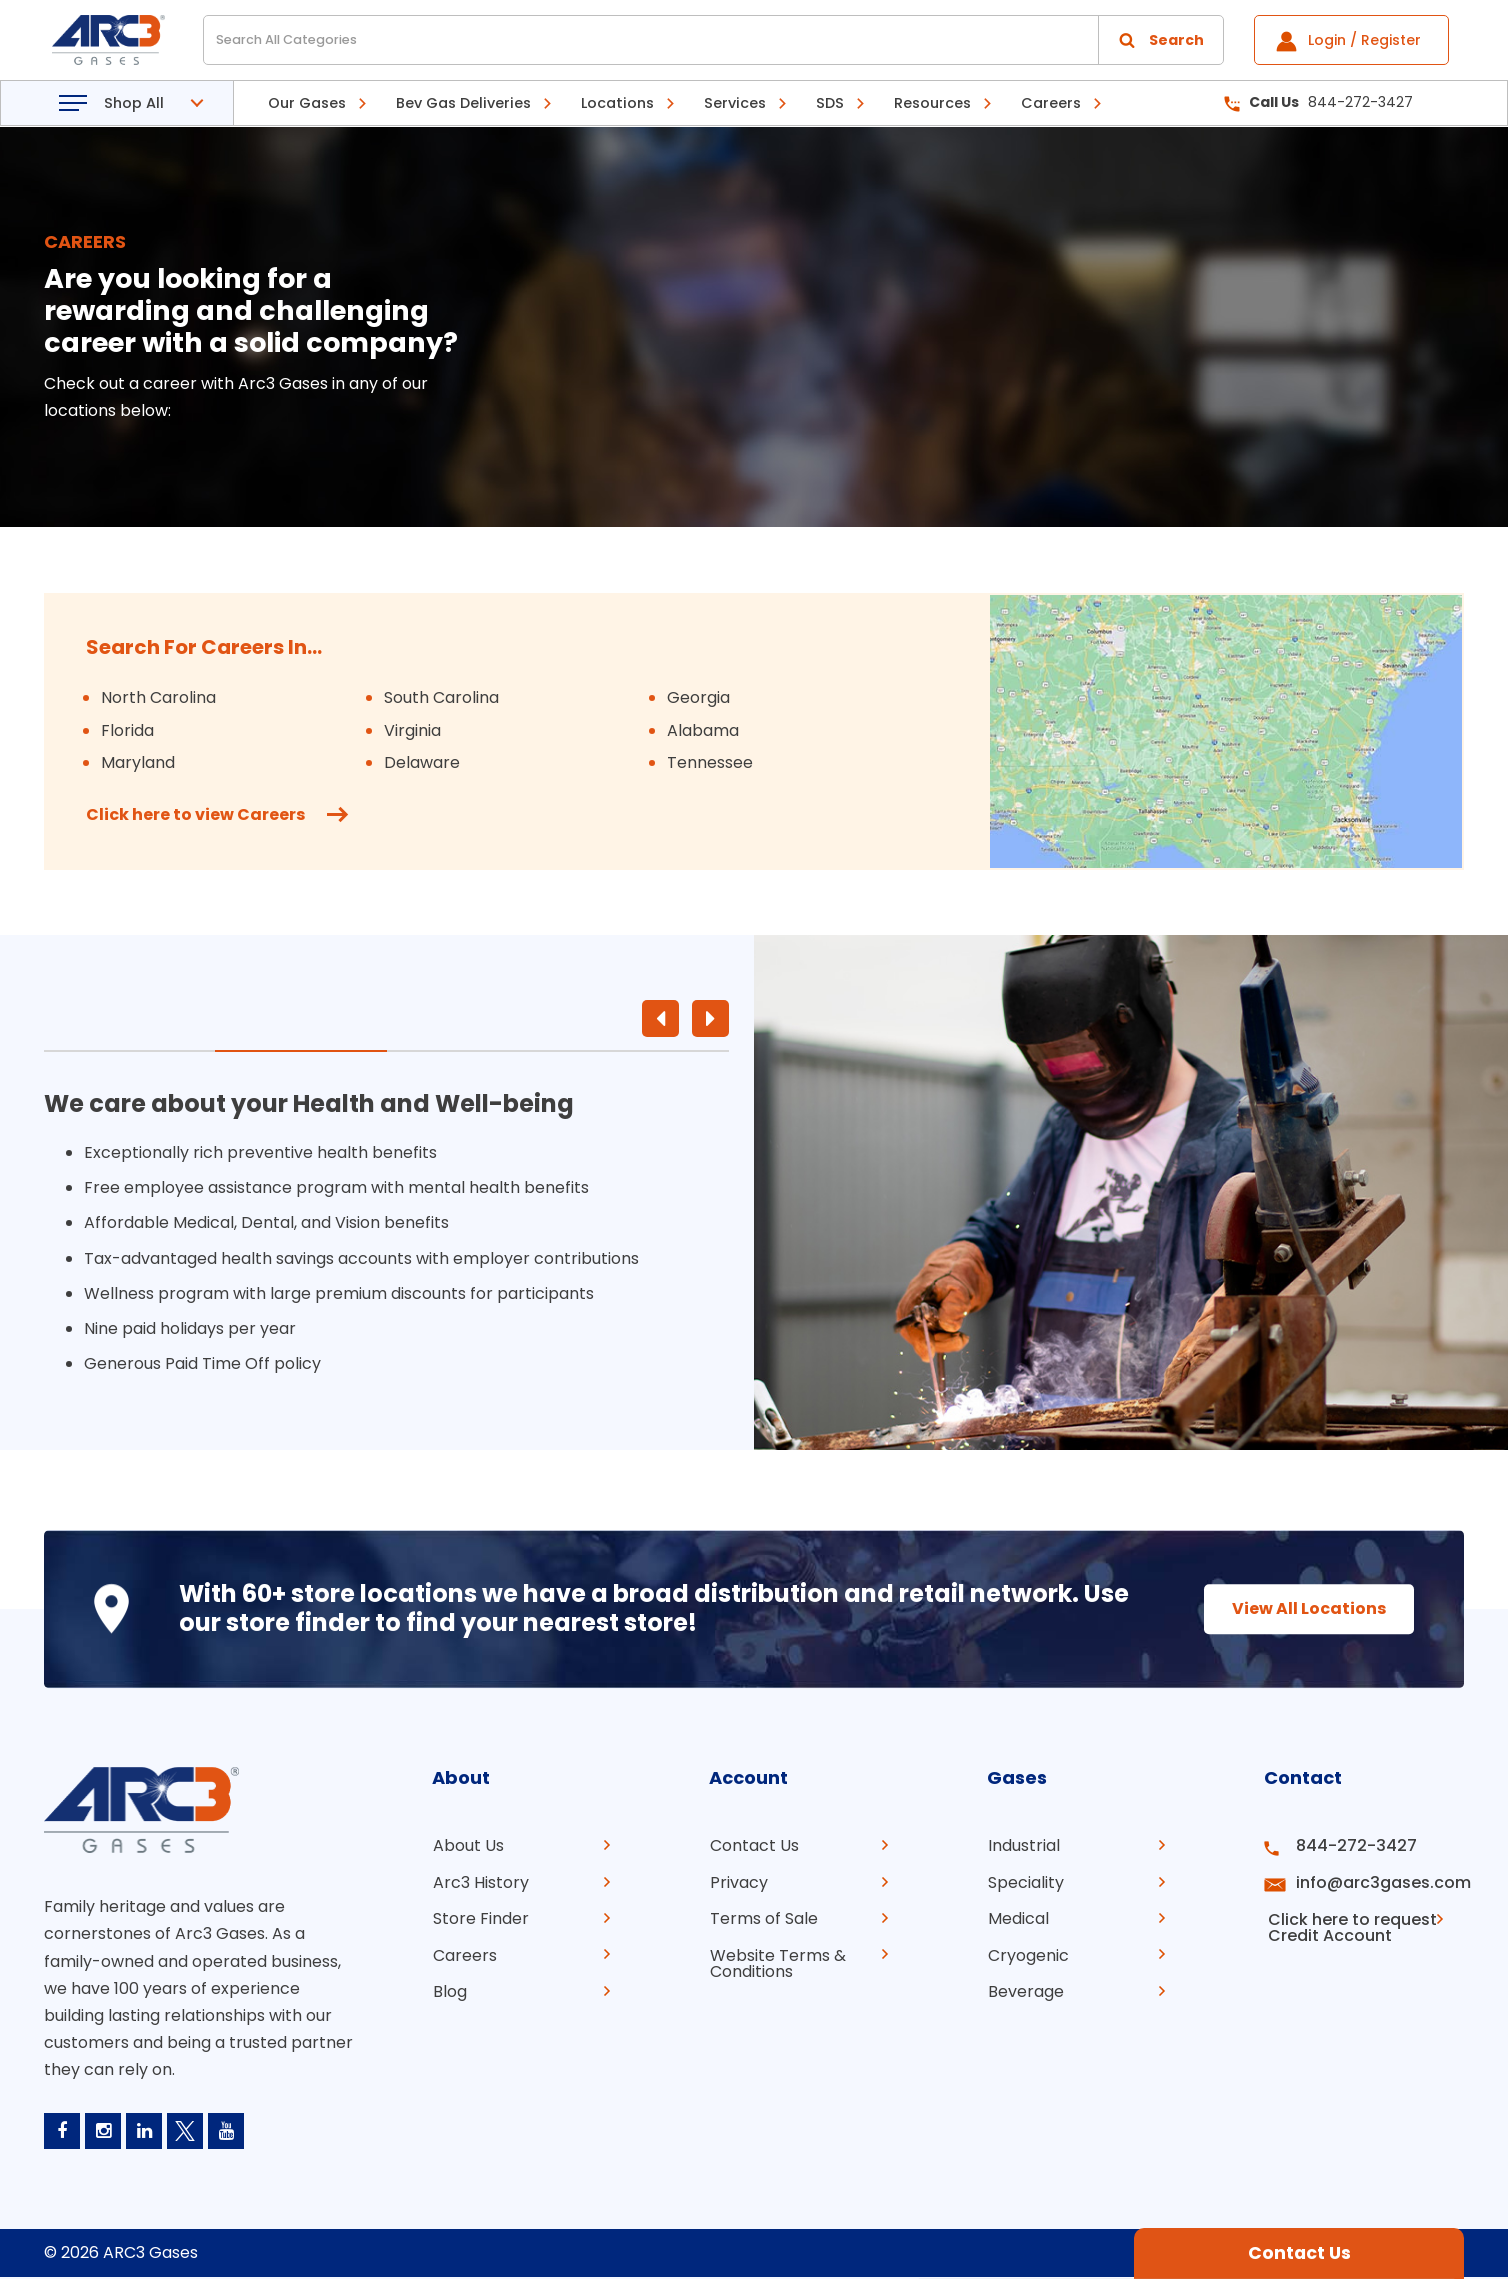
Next (710, 1018)
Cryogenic (1027, 1953)
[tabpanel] (386, 1237)
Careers (1051, 103)
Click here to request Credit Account (1346, 1925)
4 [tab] (643, 1051)
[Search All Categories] (713, 40)
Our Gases (307, 103)
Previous (660, 1018)
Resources (932, 103)
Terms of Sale (763, 1917)
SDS (830, 103)
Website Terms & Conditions (777, 1961)
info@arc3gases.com (1377, 1881)
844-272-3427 (1318, 102)
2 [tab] (300, 1051)
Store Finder (480, 1917)
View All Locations (1299, 1608)
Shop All (134, 103)
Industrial (1023, 1845)
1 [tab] (129, 1051)
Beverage (1025, 1989)
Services (735, 103)
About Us (467, 1845)
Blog (449, 1989)
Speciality (1025, 1881)
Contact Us (753, 1845)
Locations (617, 103)
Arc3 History (480, 1881)
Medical (1017, 1917)
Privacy (738, 1881)
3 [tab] (472, 1051)
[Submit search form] (1161, 40)
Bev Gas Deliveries (463, 103)
